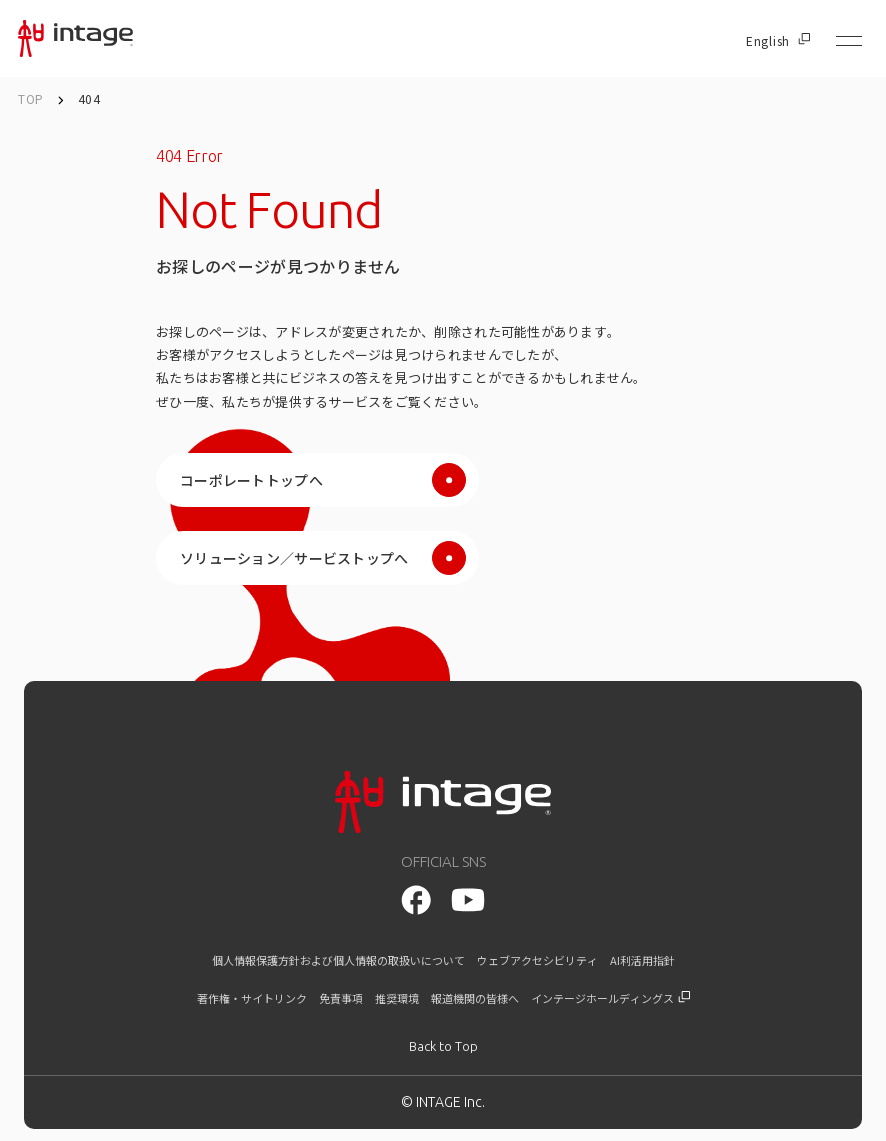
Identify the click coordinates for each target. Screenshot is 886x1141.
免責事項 (341, 998)
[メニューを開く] (849, 41)
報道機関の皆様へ (475, 998)
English (778, 41)
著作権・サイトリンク (252, 998)
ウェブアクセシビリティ (537, 960)
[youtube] (416, 900)
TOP (31, 98)
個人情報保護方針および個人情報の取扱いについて (338, 960)
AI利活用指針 (642, 960)
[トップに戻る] (443, 1046)
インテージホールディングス (610, 998)
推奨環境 (397, 998)
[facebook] (467, 899)
